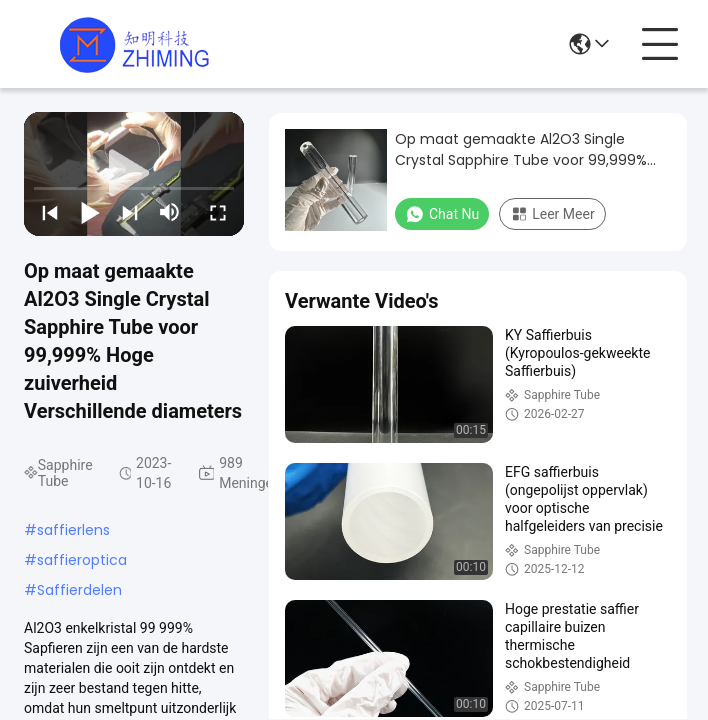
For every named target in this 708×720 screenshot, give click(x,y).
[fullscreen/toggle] (218, 212)
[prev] (50, 212)
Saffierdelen (79, 590)
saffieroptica (82, 560)
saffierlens (73, 530)
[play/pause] (90, 212)
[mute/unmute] (170, 212)
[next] (130, 212)
